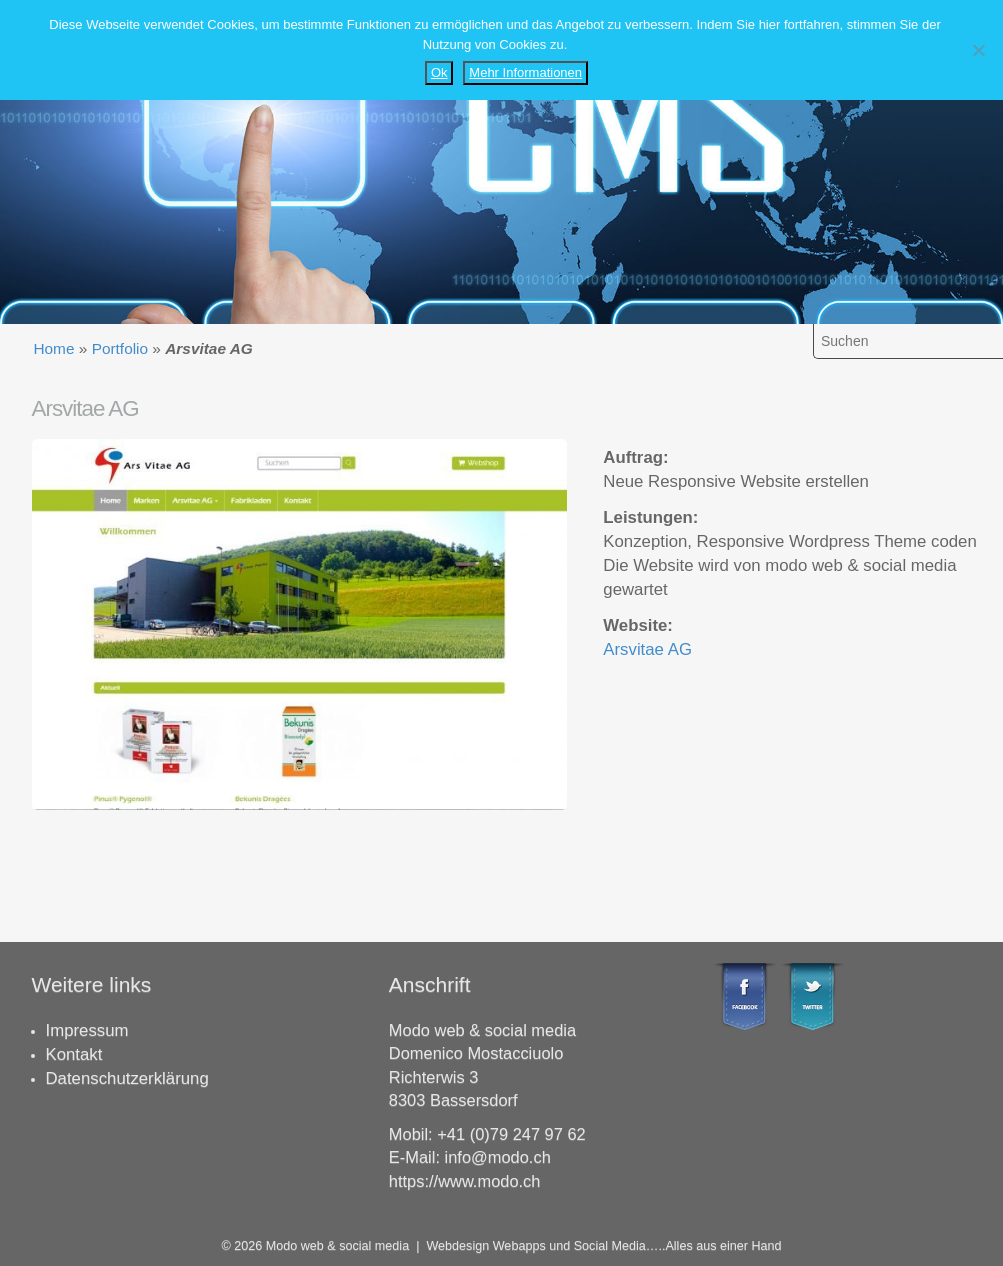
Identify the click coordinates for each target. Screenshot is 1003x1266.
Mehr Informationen (525, 72)
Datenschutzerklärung (127, 1078)
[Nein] (978, 50)
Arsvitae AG (647, 649)
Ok (439, 72)
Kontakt (74, 1054)
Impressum (87, 1030)
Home (53, 348)
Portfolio (120, 348)
